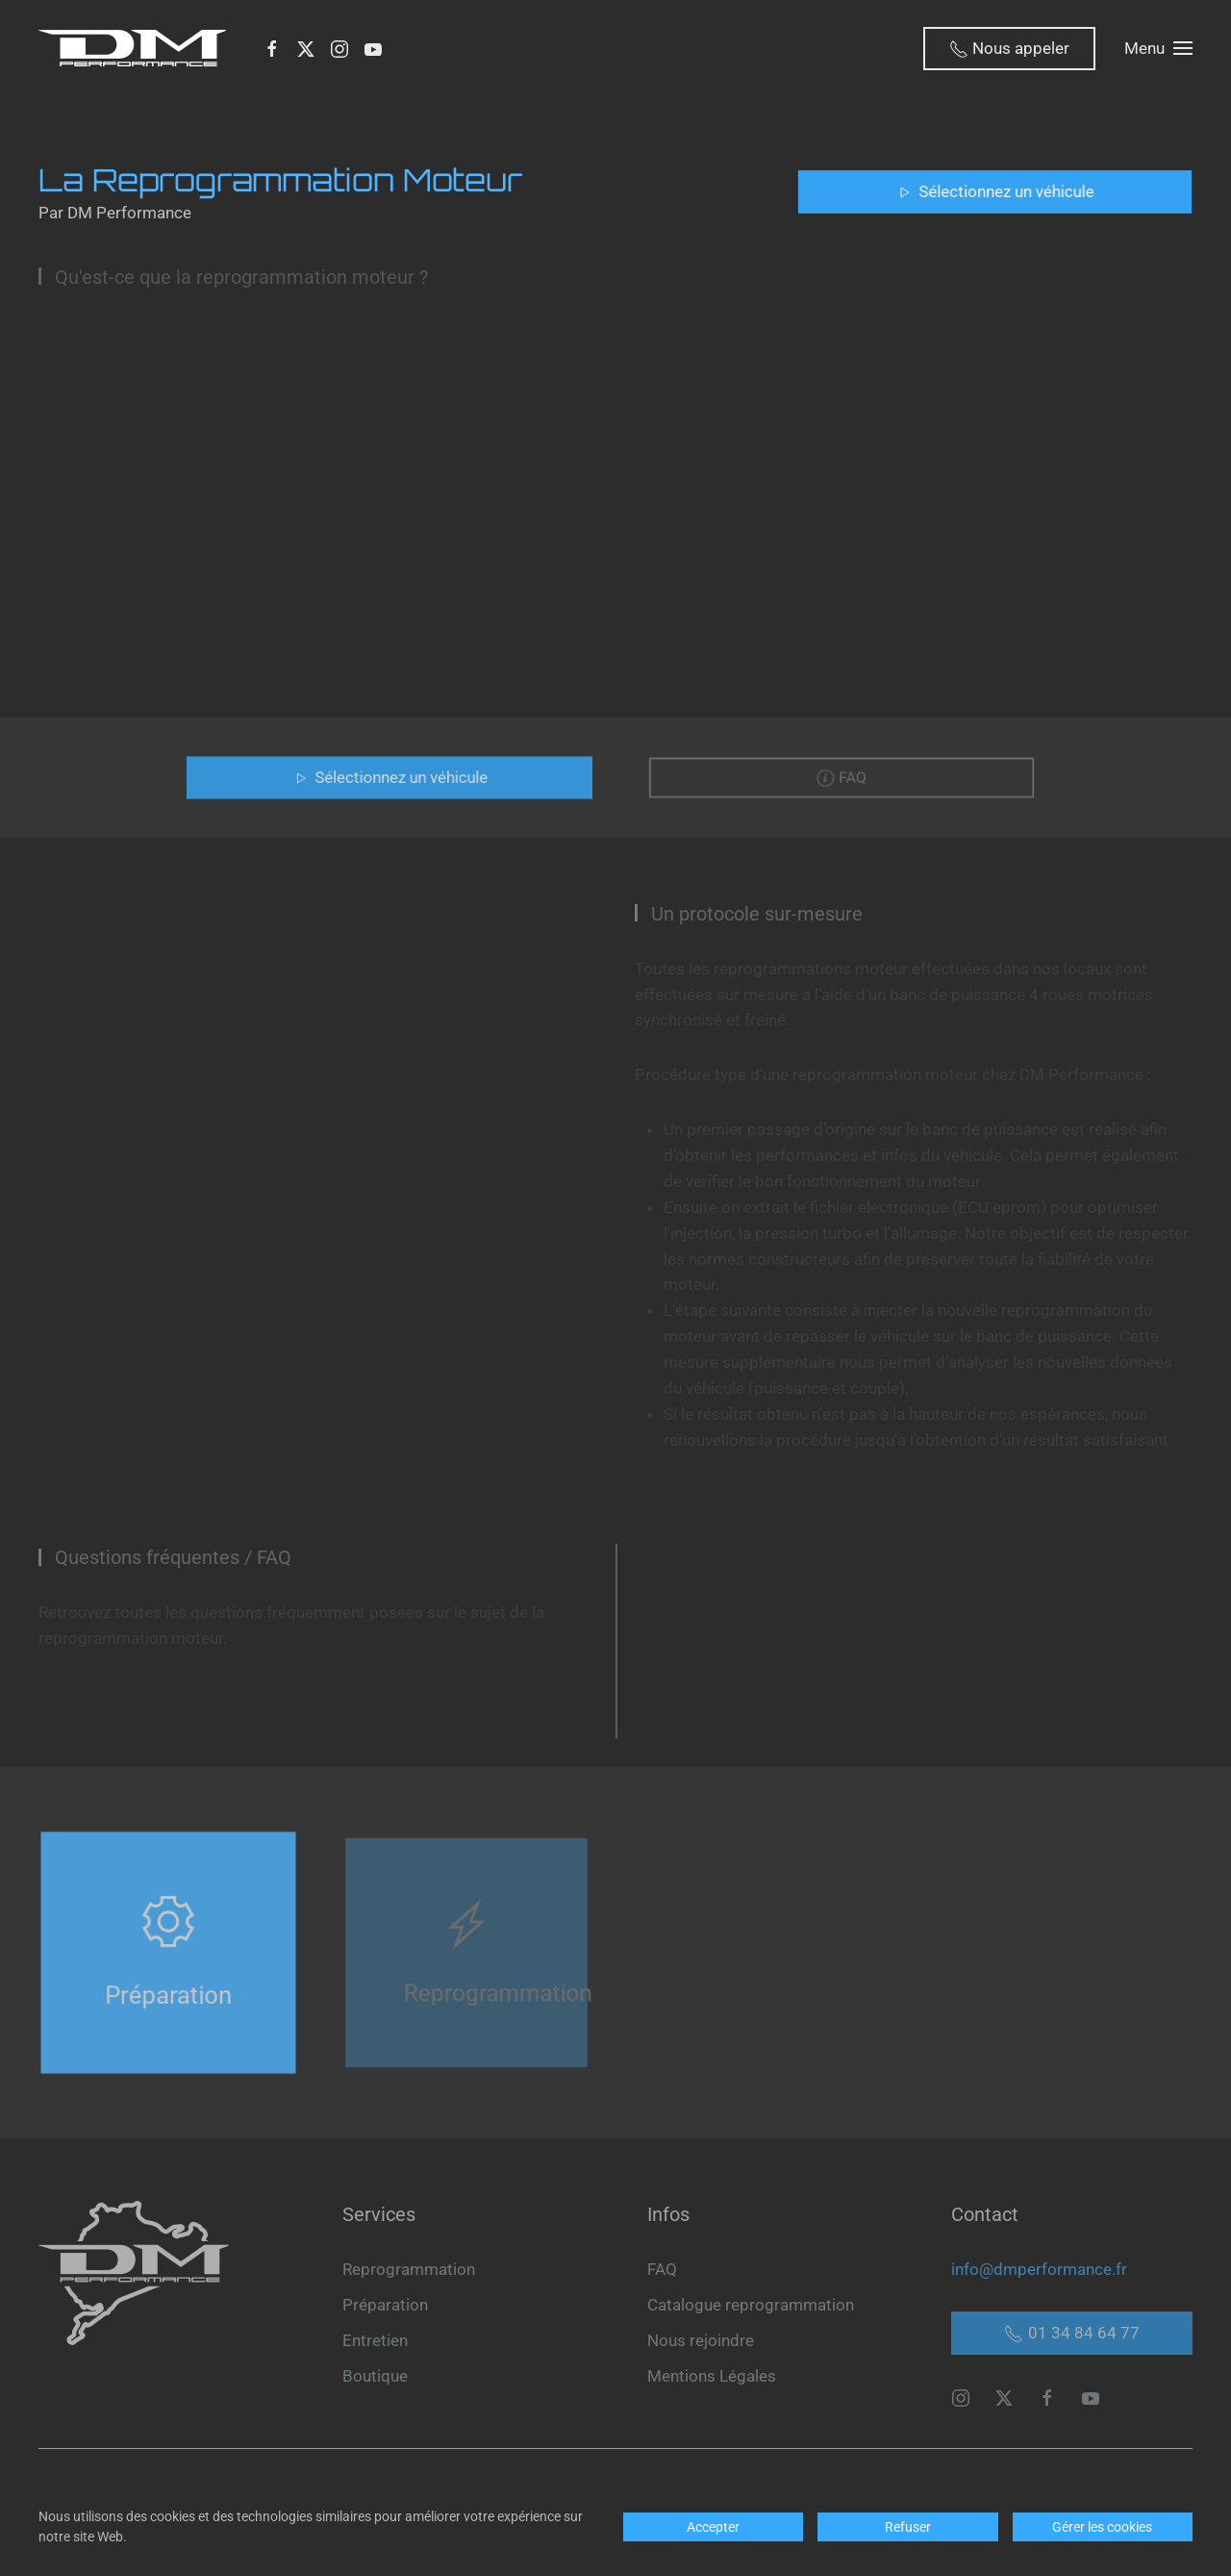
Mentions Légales (711, 2376)
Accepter (713, 2527)
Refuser (908, 2527)
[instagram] (960, 2396)
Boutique (375, 2376)
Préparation (385, 2304)
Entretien (375, 2340)
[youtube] (1090, 2396)
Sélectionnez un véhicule (995, 191)
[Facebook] (272, 48)
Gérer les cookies (1102, 2527)
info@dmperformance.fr (1039, 2269)
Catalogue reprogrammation (750, 2304)
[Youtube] (373, 48)
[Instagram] (339, 48)
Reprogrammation (408, 2269)
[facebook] (1047, 2396)
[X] (305, 48)
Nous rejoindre (700, 2340)
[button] (1158, 48)
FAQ (662, 2269)
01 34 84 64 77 (1072, 2333)
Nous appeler (1009, 49)
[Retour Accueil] (136, 48)
